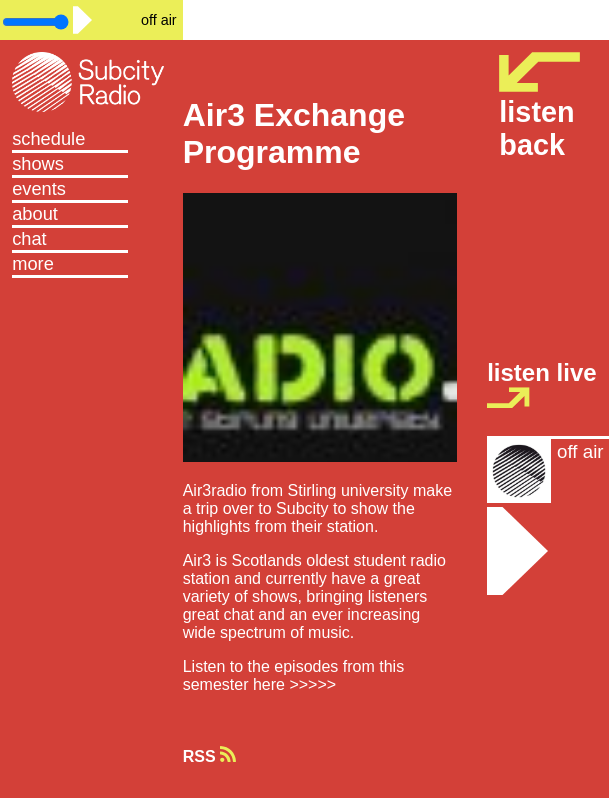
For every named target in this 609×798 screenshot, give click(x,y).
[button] (91, 265)
